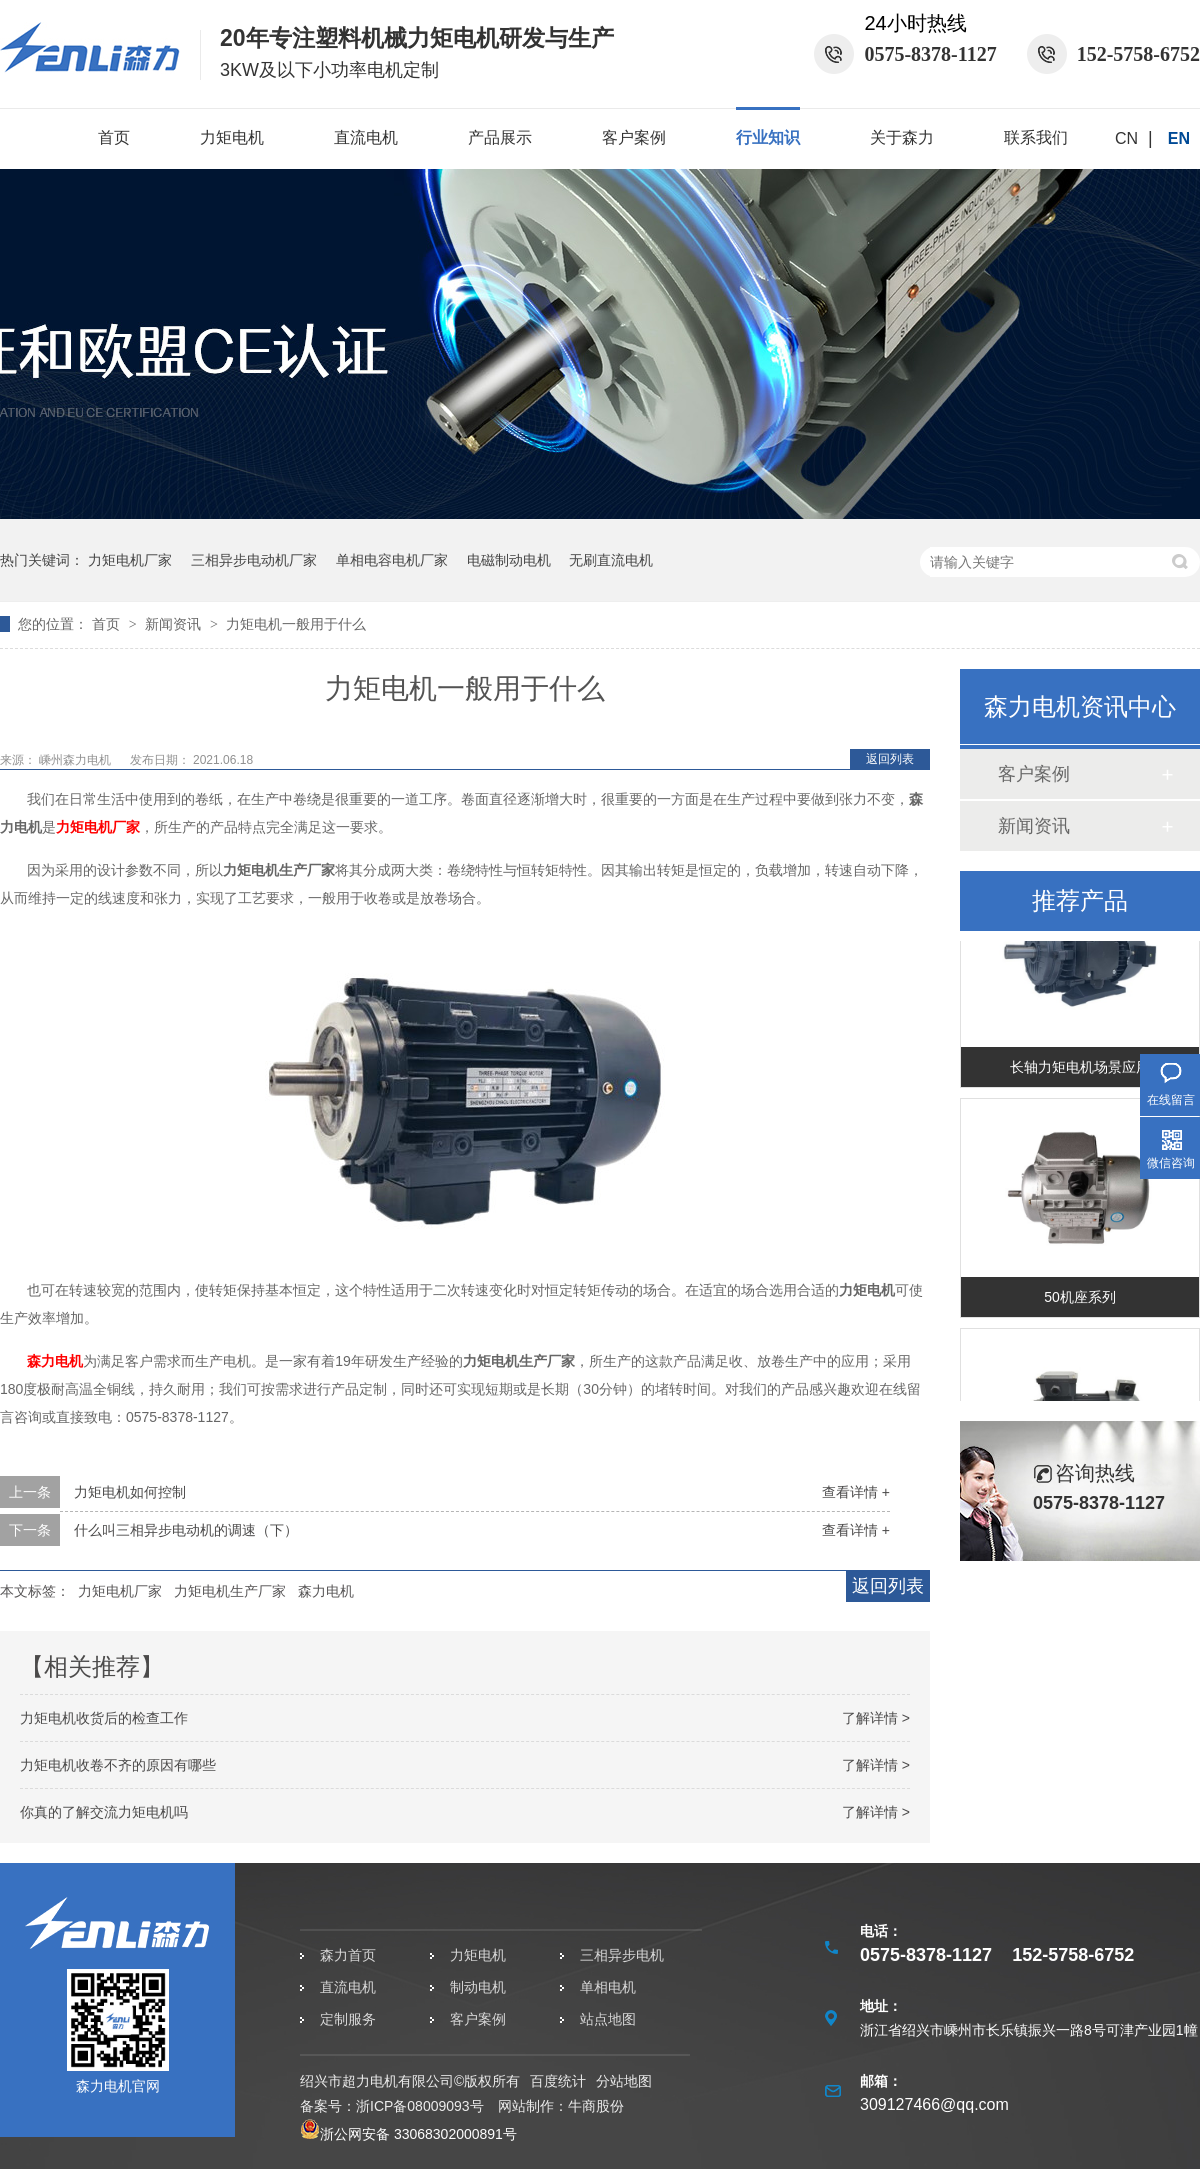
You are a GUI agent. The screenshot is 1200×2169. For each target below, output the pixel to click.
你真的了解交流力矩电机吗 (104, 1812)
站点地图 (608, 2019)
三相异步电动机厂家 (254, 560)
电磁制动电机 (509, 560)
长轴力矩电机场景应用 (1080, 1069)
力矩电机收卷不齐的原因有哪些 (118, 1765)
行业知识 (768, 137)
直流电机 (366, 137)
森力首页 (348, 1955)
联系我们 (1036, 137)
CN (1126, 138)
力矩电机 (232, 137)
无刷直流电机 (611, 560)
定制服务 (348, 2019)
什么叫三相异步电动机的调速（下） (186, 1530)
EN (1179, 138)
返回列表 (890, 759)
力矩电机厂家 (130, 560)
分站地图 (624, 2081)
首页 (114, 137)
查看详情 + (856, 1492)
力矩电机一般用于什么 (296, 624)
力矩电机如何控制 (130, 1492)
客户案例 (634, 137)
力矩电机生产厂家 (230, 1591)
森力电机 (55, 1361)
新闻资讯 (175, 624)
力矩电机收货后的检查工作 (104, 1718)
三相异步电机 (622, 1955)
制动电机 (478, 1987)
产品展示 (500, 137)
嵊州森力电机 (76, 760)
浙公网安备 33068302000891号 (408, 2134)
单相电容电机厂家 (392, 560)
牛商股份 (596, 2106)
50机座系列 (1080, 1299)
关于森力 (902, 137)
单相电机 (608, 1987)
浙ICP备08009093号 (420, 2106)
